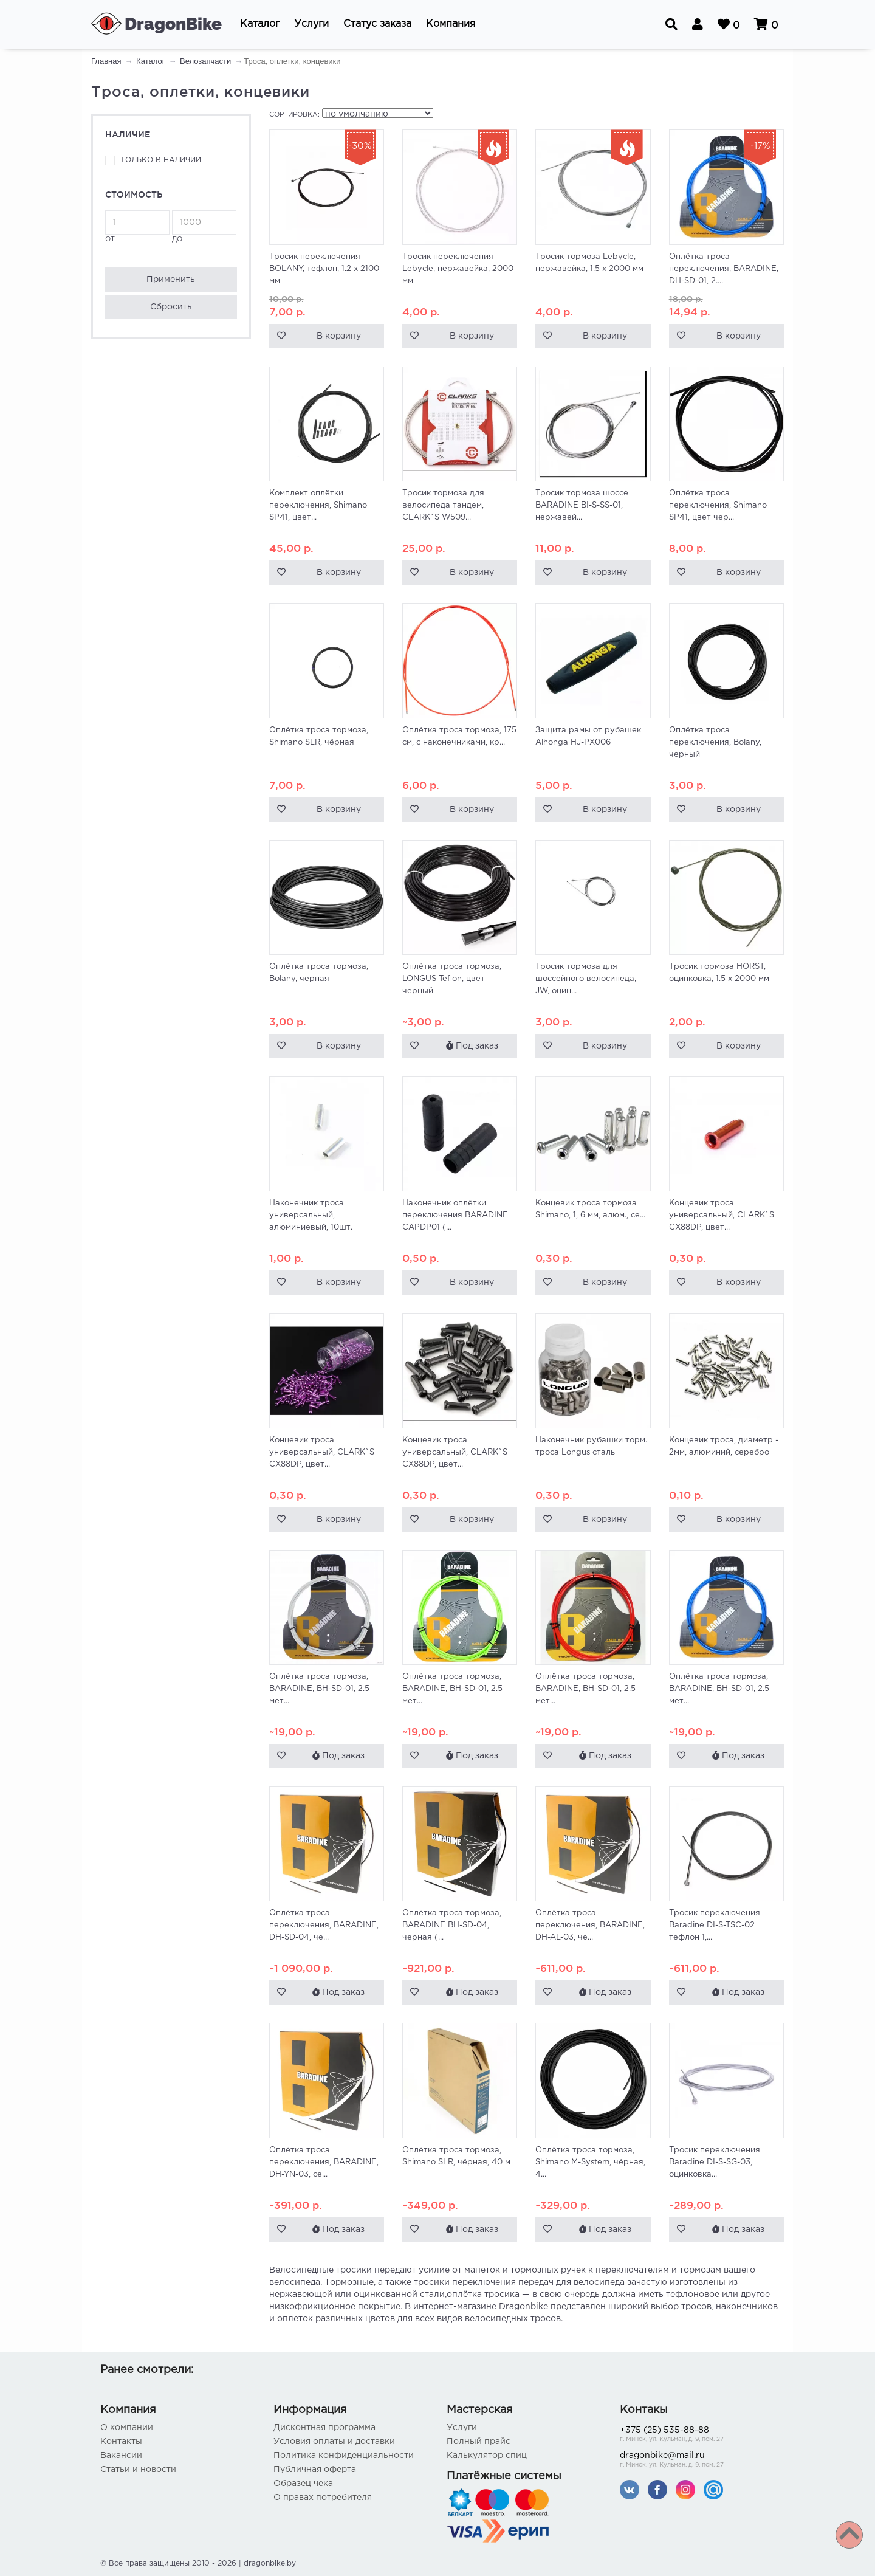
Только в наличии (160, 160)
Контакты (121, 2441)
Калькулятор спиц (487, 2455)
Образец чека (303, 2483)
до (204, 226)
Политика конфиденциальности (343, 2455)
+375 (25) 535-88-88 (697, 2435)
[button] (260, 24)
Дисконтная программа (324, 2427)
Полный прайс (478, 2441)
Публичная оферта (314, 2469)
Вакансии (121, 2455)
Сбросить (171, 307)
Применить (170, 279)
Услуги (462, 2427)
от (137, 226)
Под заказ (472, 1045)
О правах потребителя (322, 2497)
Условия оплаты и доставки (334, 2441)
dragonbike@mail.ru (697, 2461)
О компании (126, 2427)
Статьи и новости (138, 2469)
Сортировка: (294, 115)
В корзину (339, 336)
